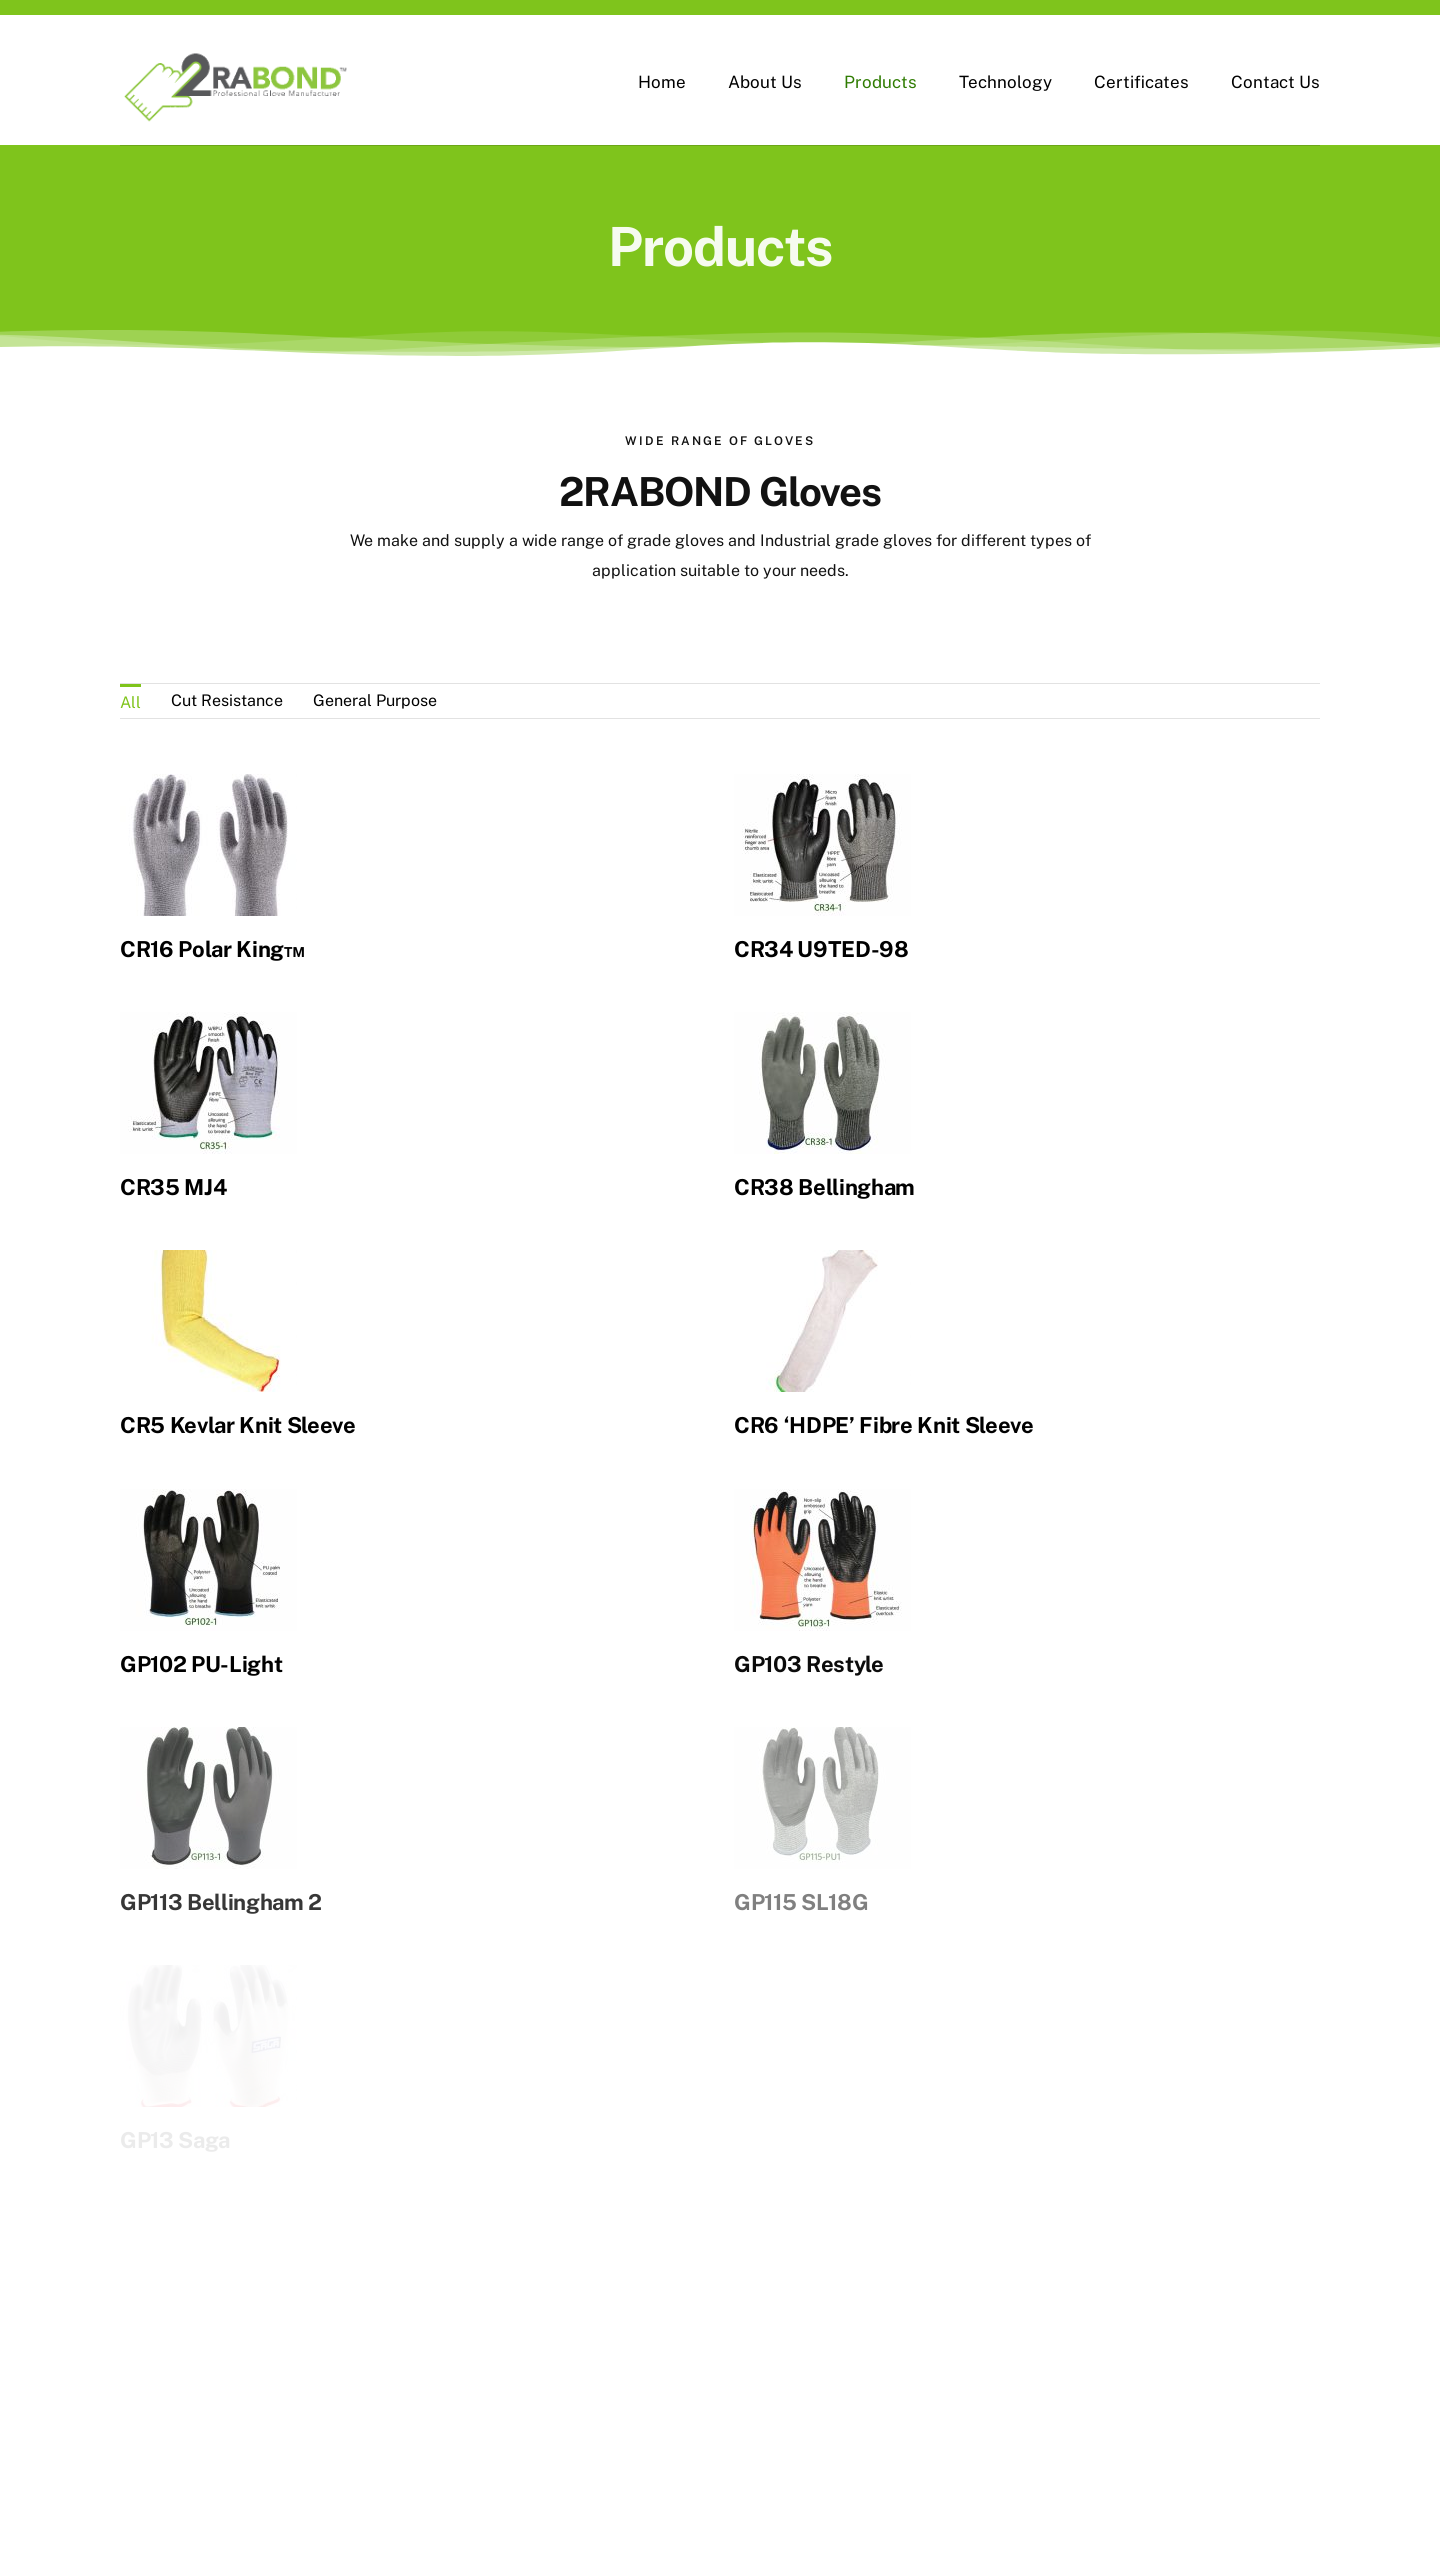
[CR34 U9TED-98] (776, 788)
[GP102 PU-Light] (239, 1446)
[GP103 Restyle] (807, 1446)
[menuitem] (130, 701)
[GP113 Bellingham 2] (301, 1654)
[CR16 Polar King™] (208, 788)
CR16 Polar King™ (212, 949)
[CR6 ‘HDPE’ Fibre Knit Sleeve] (745, 1237)
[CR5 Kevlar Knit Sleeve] (332, 1204)
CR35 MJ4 (235, 1157)
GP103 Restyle (794, 1607)
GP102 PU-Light (232, 1607)
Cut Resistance (227, 700)
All (130, 702)
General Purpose (375, 700)
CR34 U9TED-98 (775, 949)
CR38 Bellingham (840, 1157)
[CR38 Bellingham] (838, 996)
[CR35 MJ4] (270, 996)
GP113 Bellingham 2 (314, 1815)
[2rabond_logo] (235, 52)
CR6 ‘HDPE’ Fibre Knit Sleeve (807, 1398)
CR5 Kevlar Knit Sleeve (362, 1365)
